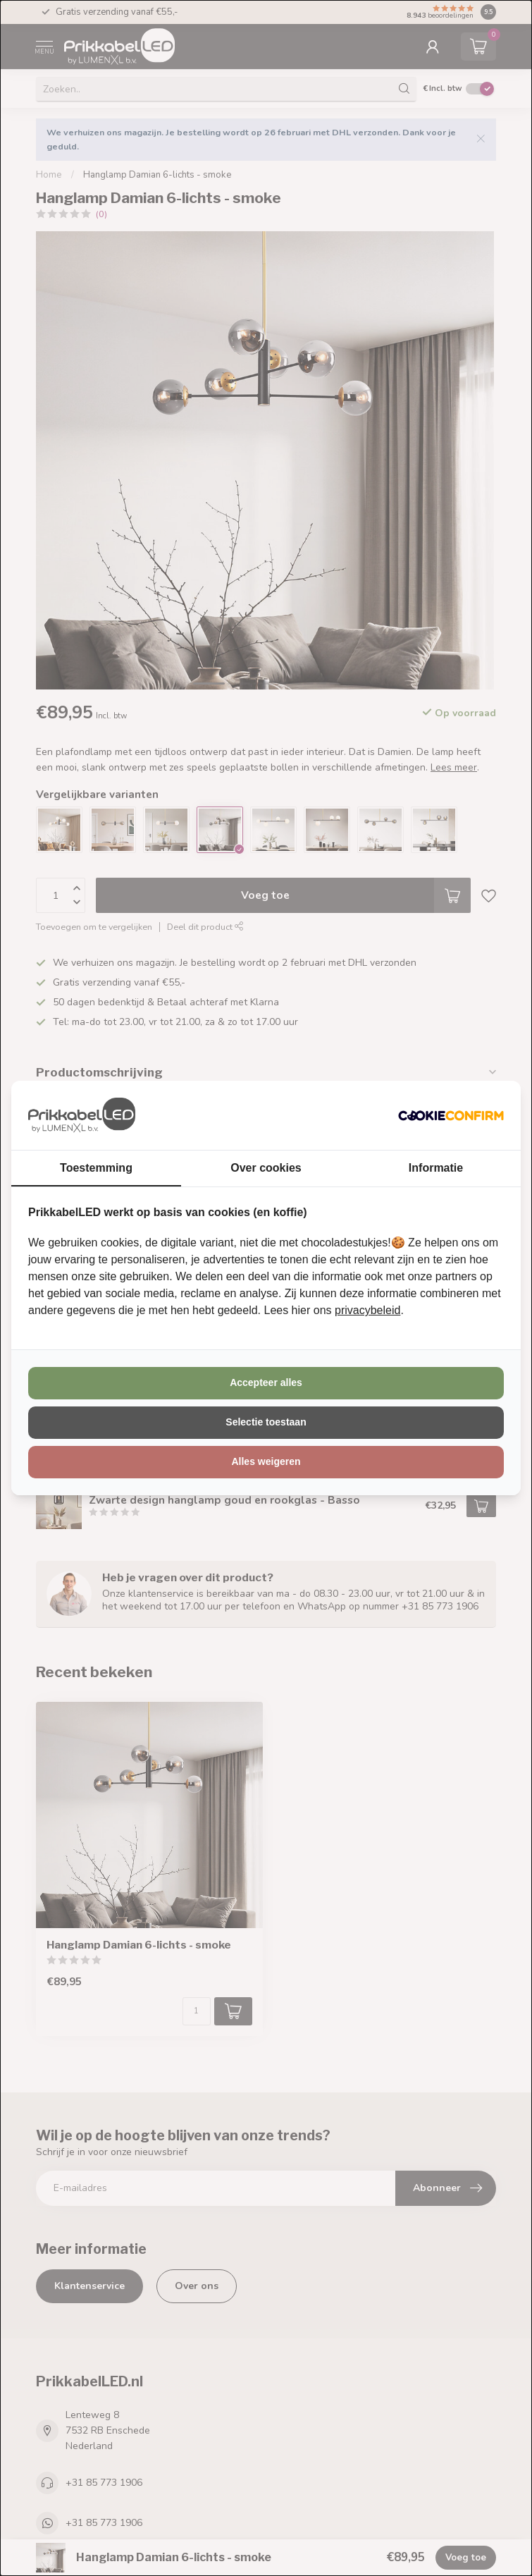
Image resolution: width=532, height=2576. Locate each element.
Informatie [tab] (436, 1168)
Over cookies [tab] (266, 1168)
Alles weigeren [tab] (265, 1461)
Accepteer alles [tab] (266, 1382)
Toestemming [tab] (96, 1168)
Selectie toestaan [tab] (265, 1422)
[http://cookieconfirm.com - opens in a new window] (451, 1115)
